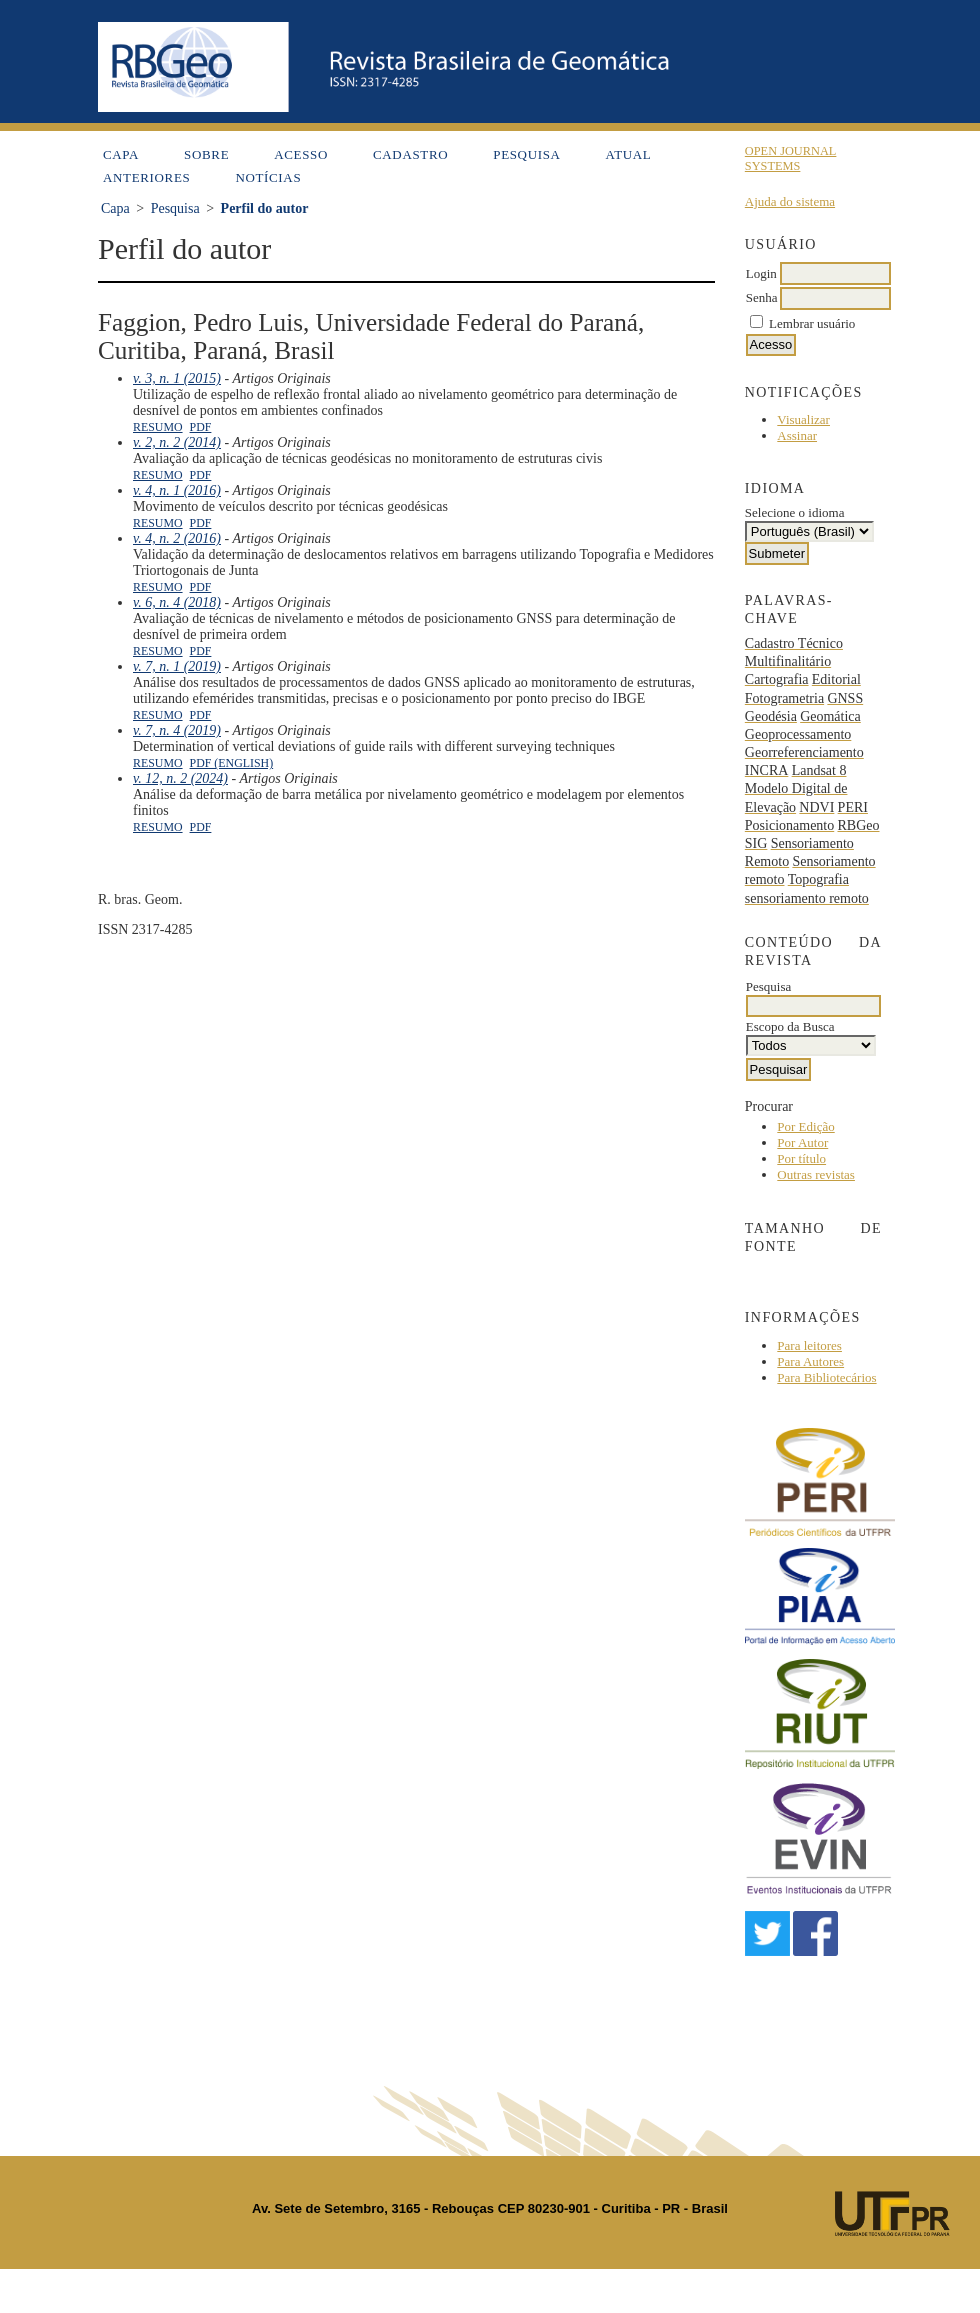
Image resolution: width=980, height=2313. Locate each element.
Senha (762, 297)
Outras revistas (816, 1174)
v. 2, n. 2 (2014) (177, 442)
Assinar (797, 435)
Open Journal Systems (791, 158)
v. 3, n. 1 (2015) (177, 378)
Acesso (301, 154)
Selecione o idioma (795, 512)
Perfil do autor (265, 208)
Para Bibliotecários (826, 1377)
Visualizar (803, 419)
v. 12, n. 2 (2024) (180, 778)
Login (761, 273)
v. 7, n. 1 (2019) (177, 666)
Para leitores (809, 1345)
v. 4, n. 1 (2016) (177, 490)
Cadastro (410, 154)
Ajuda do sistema (790, 201)
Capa (121, 154)
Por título (801, 1158)
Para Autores (810, 1361)
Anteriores (146, 177)
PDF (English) (232, 763)
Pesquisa (526, 154)
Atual (629, 154)
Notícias (268, 177)
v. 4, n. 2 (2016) (177, 538)
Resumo (158, 427)
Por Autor (802, 1142)
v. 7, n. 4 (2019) (177, 730)
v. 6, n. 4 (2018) (177, 602)
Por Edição (805, 1126)
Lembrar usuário (812, 323)
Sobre (206, 154)
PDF (201, 427)
